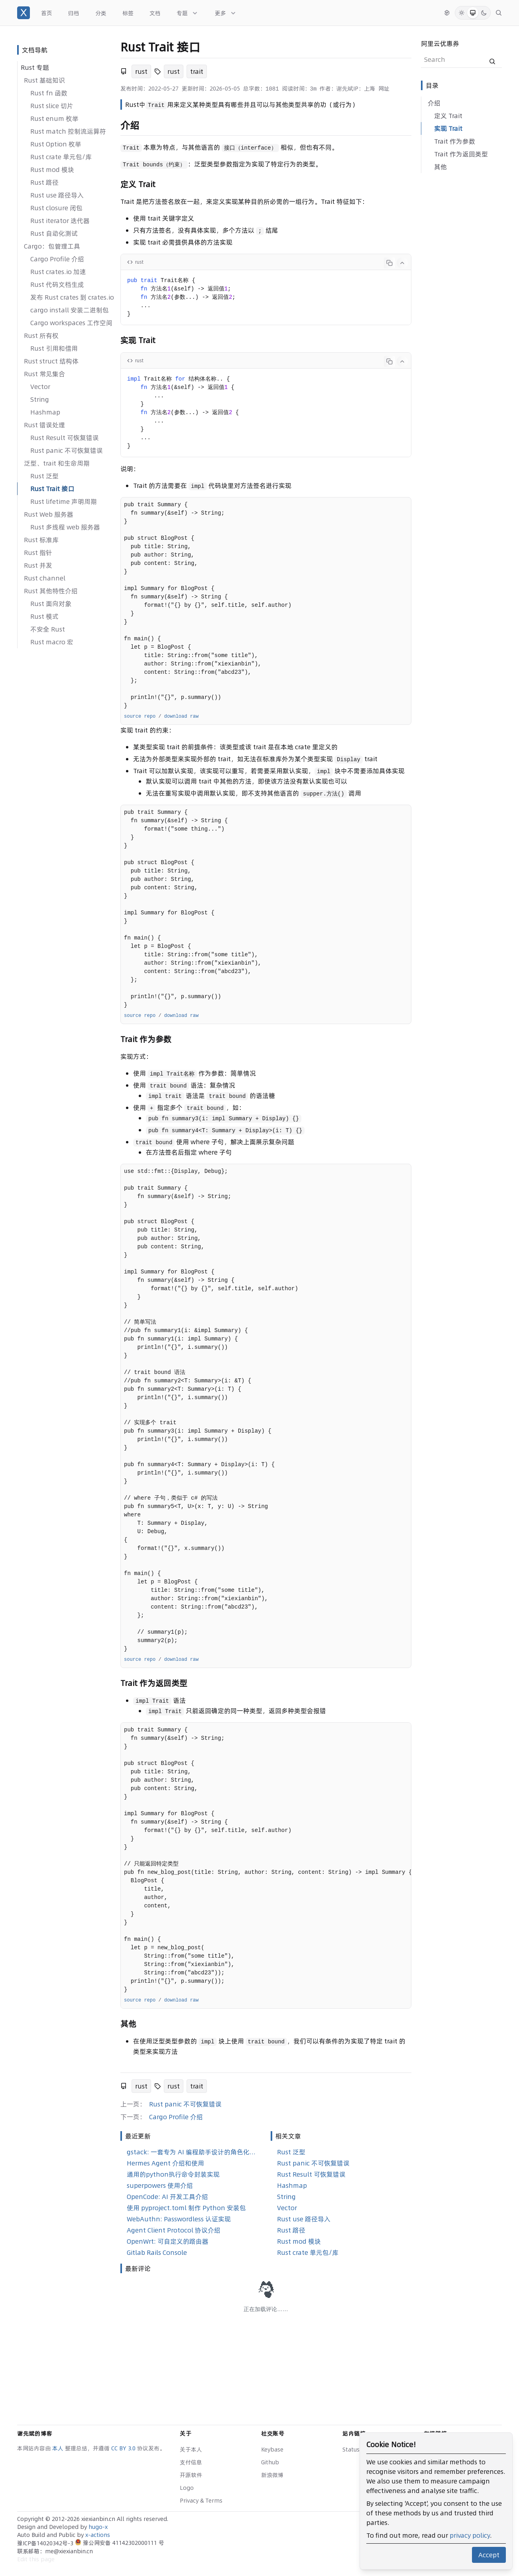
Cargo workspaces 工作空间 (71, 322)
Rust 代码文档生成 (57, 284)
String (39, 399)
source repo (139, 716)
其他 (440, 166)
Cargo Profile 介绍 (57, 259)
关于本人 (191, 2450)
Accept (488, 2554)
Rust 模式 (44, 616)
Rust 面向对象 (50, 603)
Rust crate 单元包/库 (61, 156)
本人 (58, 2448)
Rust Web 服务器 (48, 514)
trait (196, 71)
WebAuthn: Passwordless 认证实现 (179, 2219)
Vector (40, 386)
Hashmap (45, 412)
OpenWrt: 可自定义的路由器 (167, 2241)
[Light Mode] (461, 12)
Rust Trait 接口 (52, 488)
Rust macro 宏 (51, 642)
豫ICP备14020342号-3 (46, 2543)
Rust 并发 (38, 565)
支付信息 (191, 2462)
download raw (181, 716)
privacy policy (470, 2535)
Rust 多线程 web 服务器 (65, 527)
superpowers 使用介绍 (160, 2185)
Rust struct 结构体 (51, 361)
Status (351, 2450)
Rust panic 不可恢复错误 (66, 450)
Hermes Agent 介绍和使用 (165, 2163)
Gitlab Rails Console (157, 2252)
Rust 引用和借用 (54, 348)
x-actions (97, 2535)
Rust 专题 (35, 67)
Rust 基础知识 (44, 80)
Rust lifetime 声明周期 (63, 501)
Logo (187, 2488)
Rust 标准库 (41, 539)
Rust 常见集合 (44, 373)
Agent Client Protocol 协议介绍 (173, 2230)
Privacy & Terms (201, 2501)
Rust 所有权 (41, 335)
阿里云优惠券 (440, 43)
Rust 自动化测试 (54, 233)
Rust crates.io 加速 (58, 271)
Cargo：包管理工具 (52, 246)
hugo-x (98, 2527)
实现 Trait (448, 128)
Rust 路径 (44, 182)
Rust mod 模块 (52, 169)
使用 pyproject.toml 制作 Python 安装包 (186, 2207)
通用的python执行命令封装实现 (173, 2174)
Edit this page (36, 2559)
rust (141, 71)
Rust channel (44, 578)
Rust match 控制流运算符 (68, 131)
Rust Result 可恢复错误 (64, 437)
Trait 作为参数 (454, 141)
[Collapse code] (402, 262)
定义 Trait (448, 115)
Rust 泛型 (44, 476)
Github (270, 2462)
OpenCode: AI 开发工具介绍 (167, 2196)
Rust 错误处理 (44, 424)
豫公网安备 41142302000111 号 (119, 2543)
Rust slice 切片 (51, 105)
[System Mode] (472, 12)
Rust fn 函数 (48, 93)
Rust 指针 (38, 552)
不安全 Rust (47, 629)
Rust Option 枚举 (55, 144)
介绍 (434, 103)
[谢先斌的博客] (23, 12)
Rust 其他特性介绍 (51, 590)
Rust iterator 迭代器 (60, 220)
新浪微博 (272, 2475)
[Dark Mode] (484, 12)
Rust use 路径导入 (57, 195)
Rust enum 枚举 (54, 118)
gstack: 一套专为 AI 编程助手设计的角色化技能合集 (192, 2152)
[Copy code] (389, 262)
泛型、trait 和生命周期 (57, 463)
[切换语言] (447, 12)
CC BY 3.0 (124, 2448)
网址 (383, 89)
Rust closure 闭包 (56, 207)
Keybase (272, 2450)
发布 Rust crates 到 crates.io (72, 297)
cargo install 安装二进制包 (69, 310)
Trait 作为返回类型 (461, 154)
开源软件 (191, 2475)
